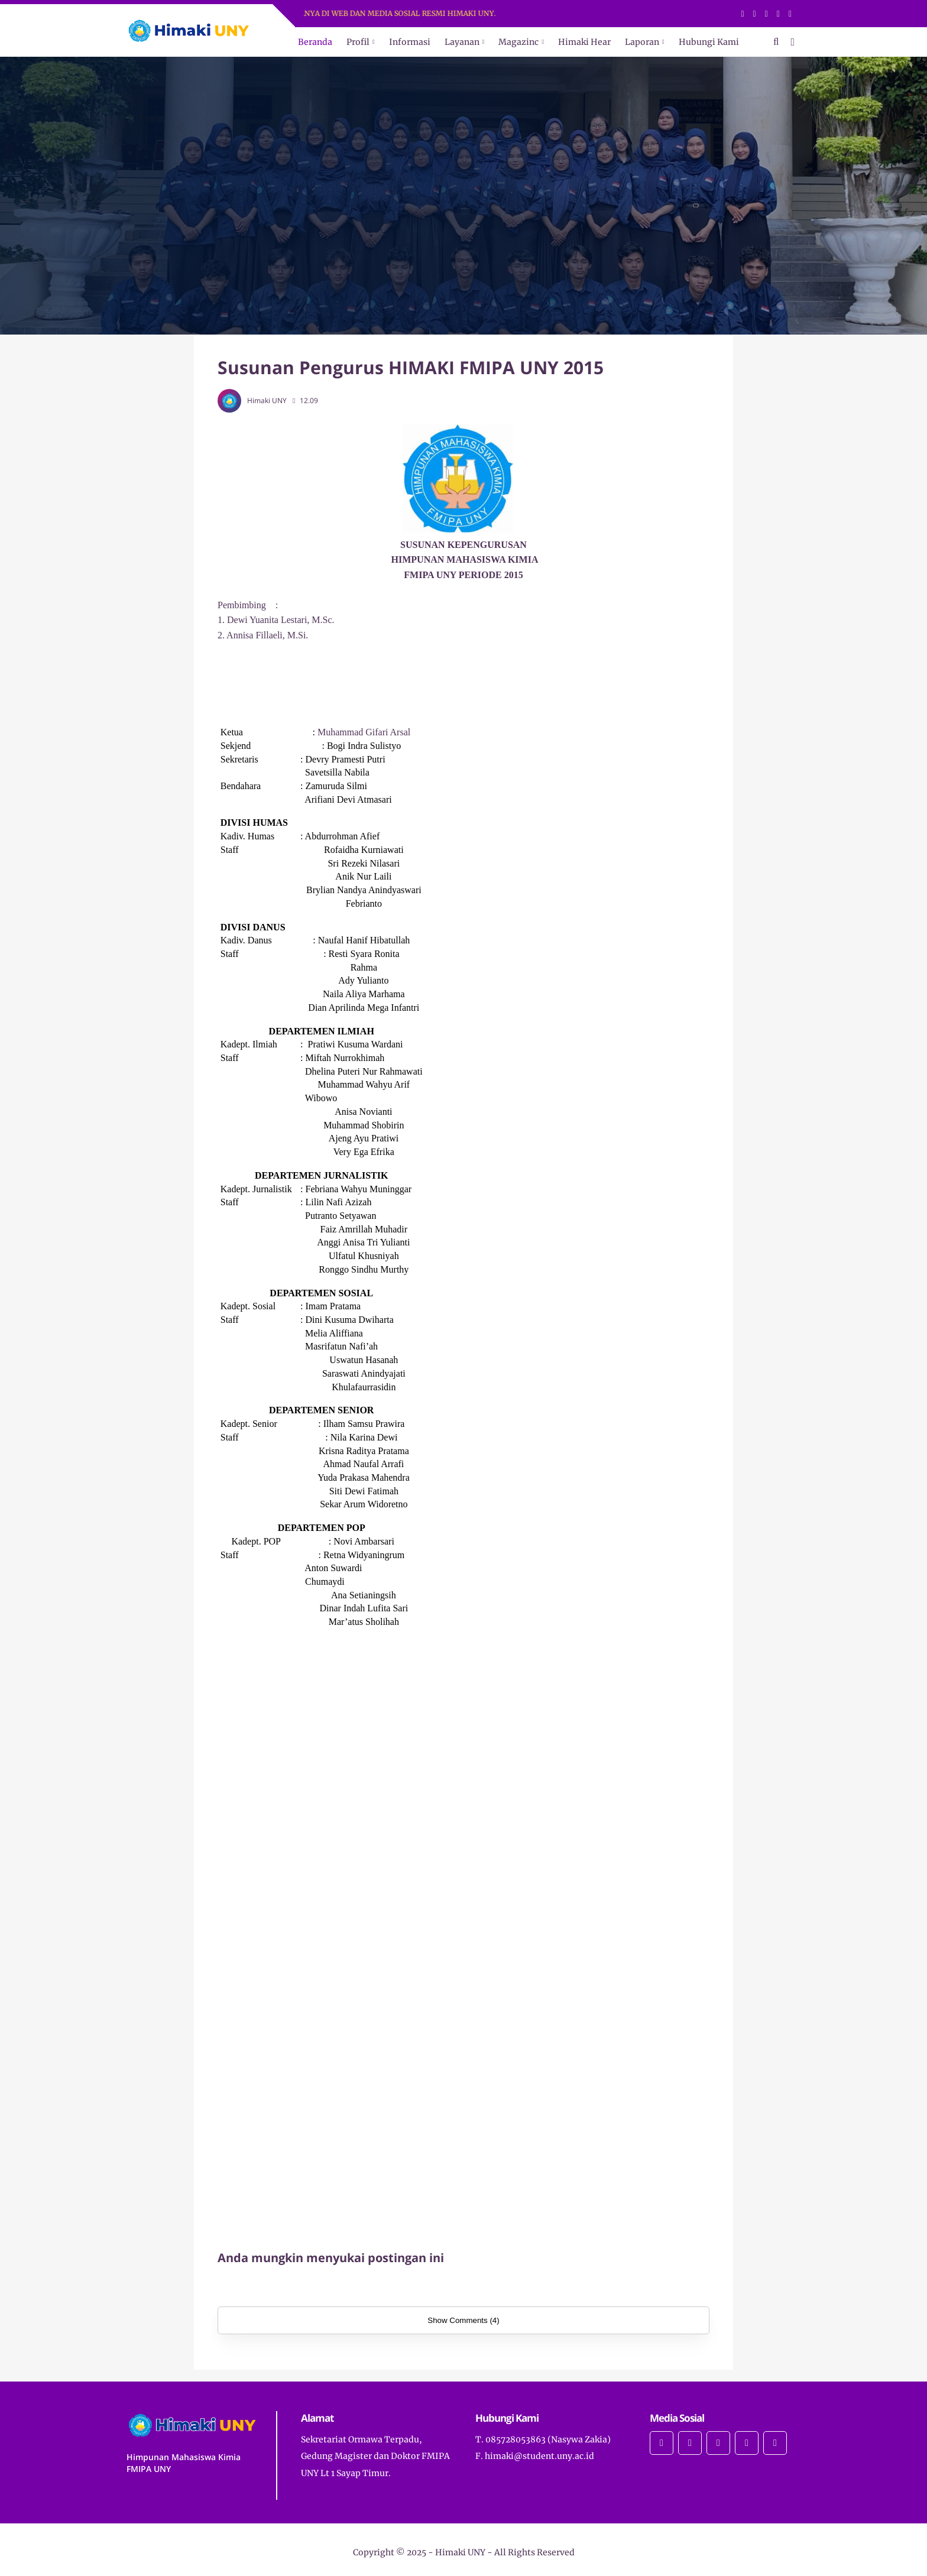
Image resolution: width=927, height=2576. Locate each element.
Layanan (462, 42)
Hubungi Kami (709, 42)
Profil (357, 42)
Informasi (409, 42)
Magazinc (518, 42)
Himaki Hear (584, 42)
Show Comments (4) (463, 2320)
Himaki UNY (460, 2552)
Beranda (315, 42)
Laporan (642, 42)
